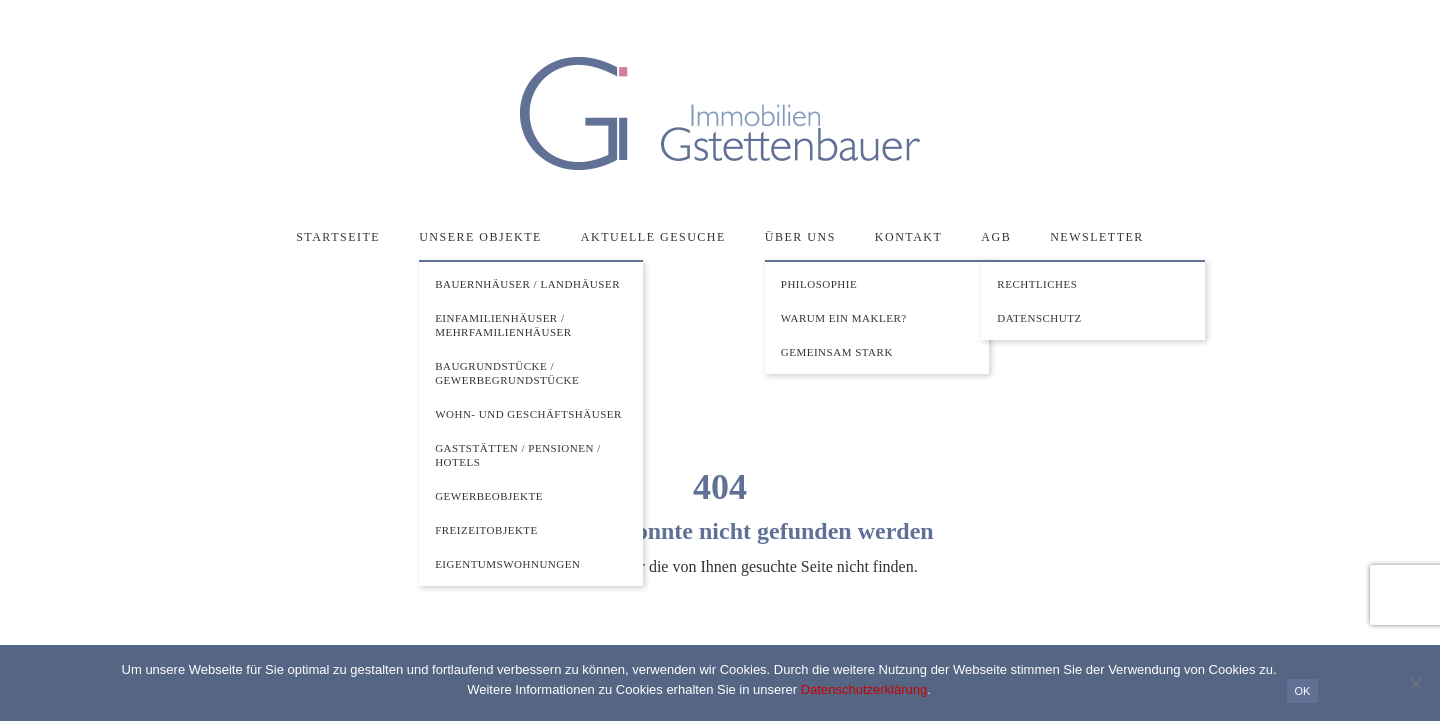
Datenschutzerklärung (864, 689)
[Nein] (1415, 683)
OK (1303, 691)
